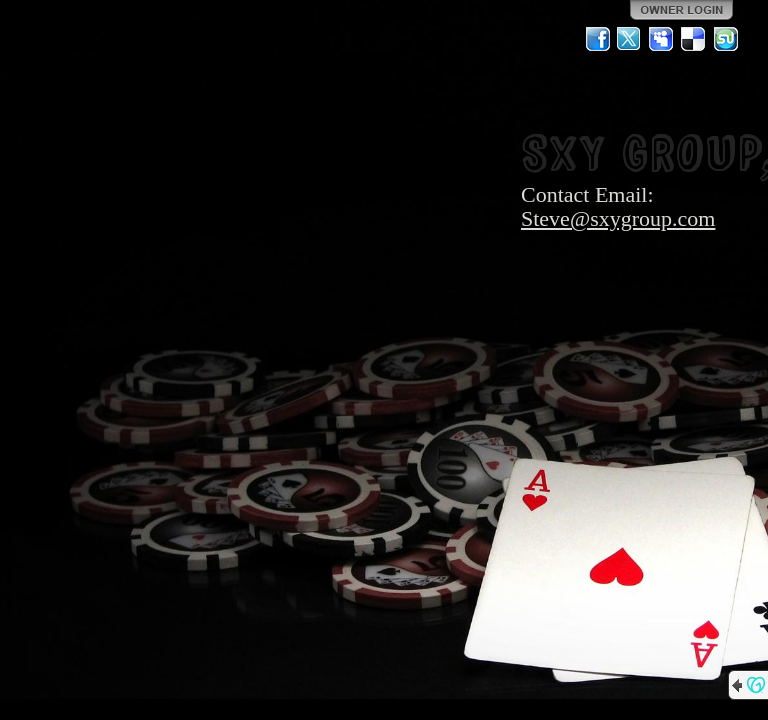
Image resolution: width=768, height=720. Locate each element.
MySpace (662, 39)
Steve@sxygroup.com (618, 218)
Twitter (630, 39)
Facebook (598, 39)
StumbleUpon (726, 39)
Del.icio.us (694, 39)
